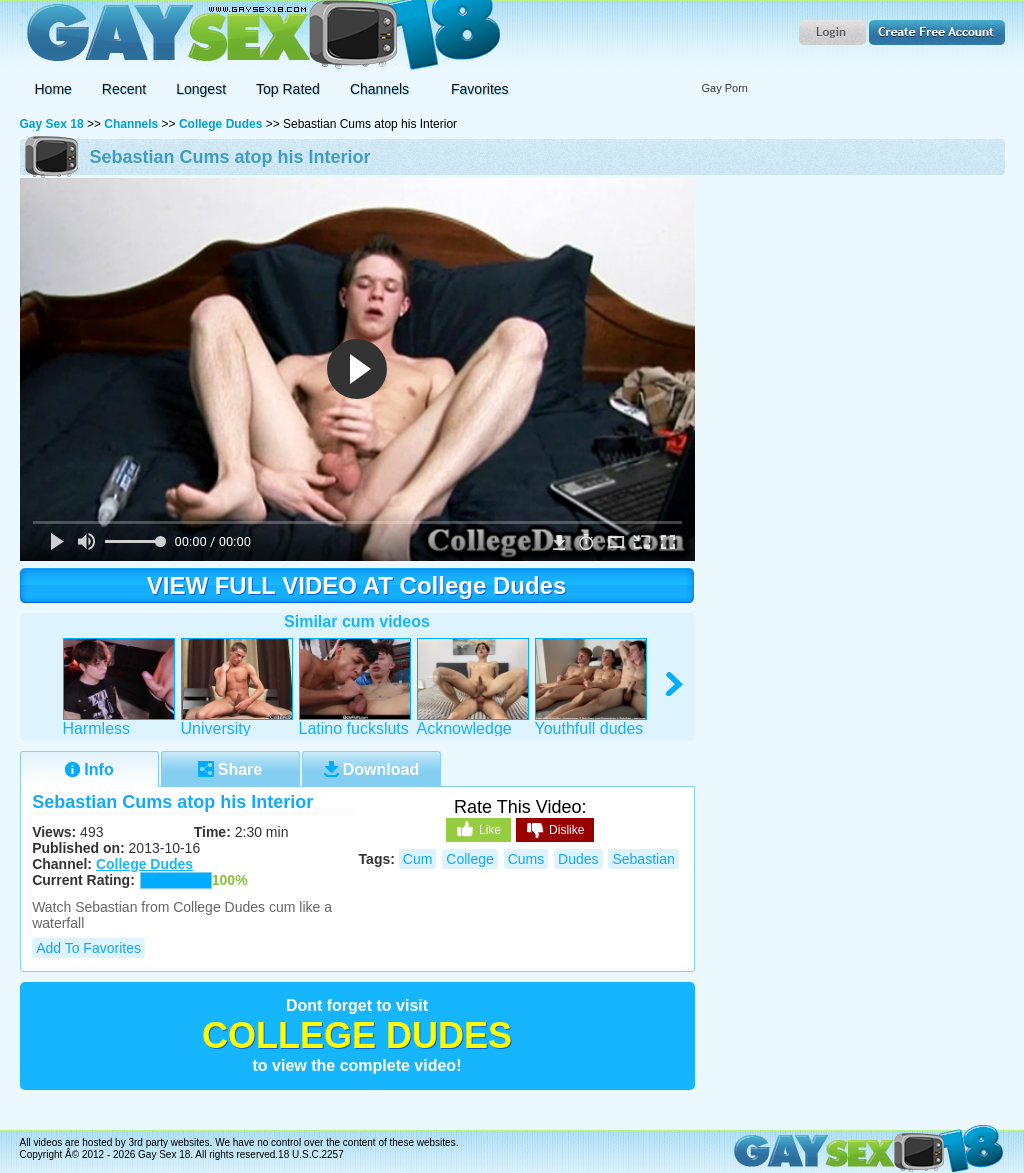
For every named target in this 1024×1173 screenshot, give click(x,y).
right (675, 684)
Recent (124, 89)
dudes (578, 859)
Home (53, 89)
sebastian (643, 859)
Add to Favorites (88, 948)
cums (526, 859)
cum (418, 859)
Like (478, 829)
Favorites (480, 89)
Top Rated (288, 89)
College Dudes (220, 124)
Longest (201, 89)
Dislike (555, 831)
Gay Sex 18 (260, 35)
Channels (131, 124)
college (469, 859)
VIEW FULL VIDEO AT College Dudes (357, 585)
